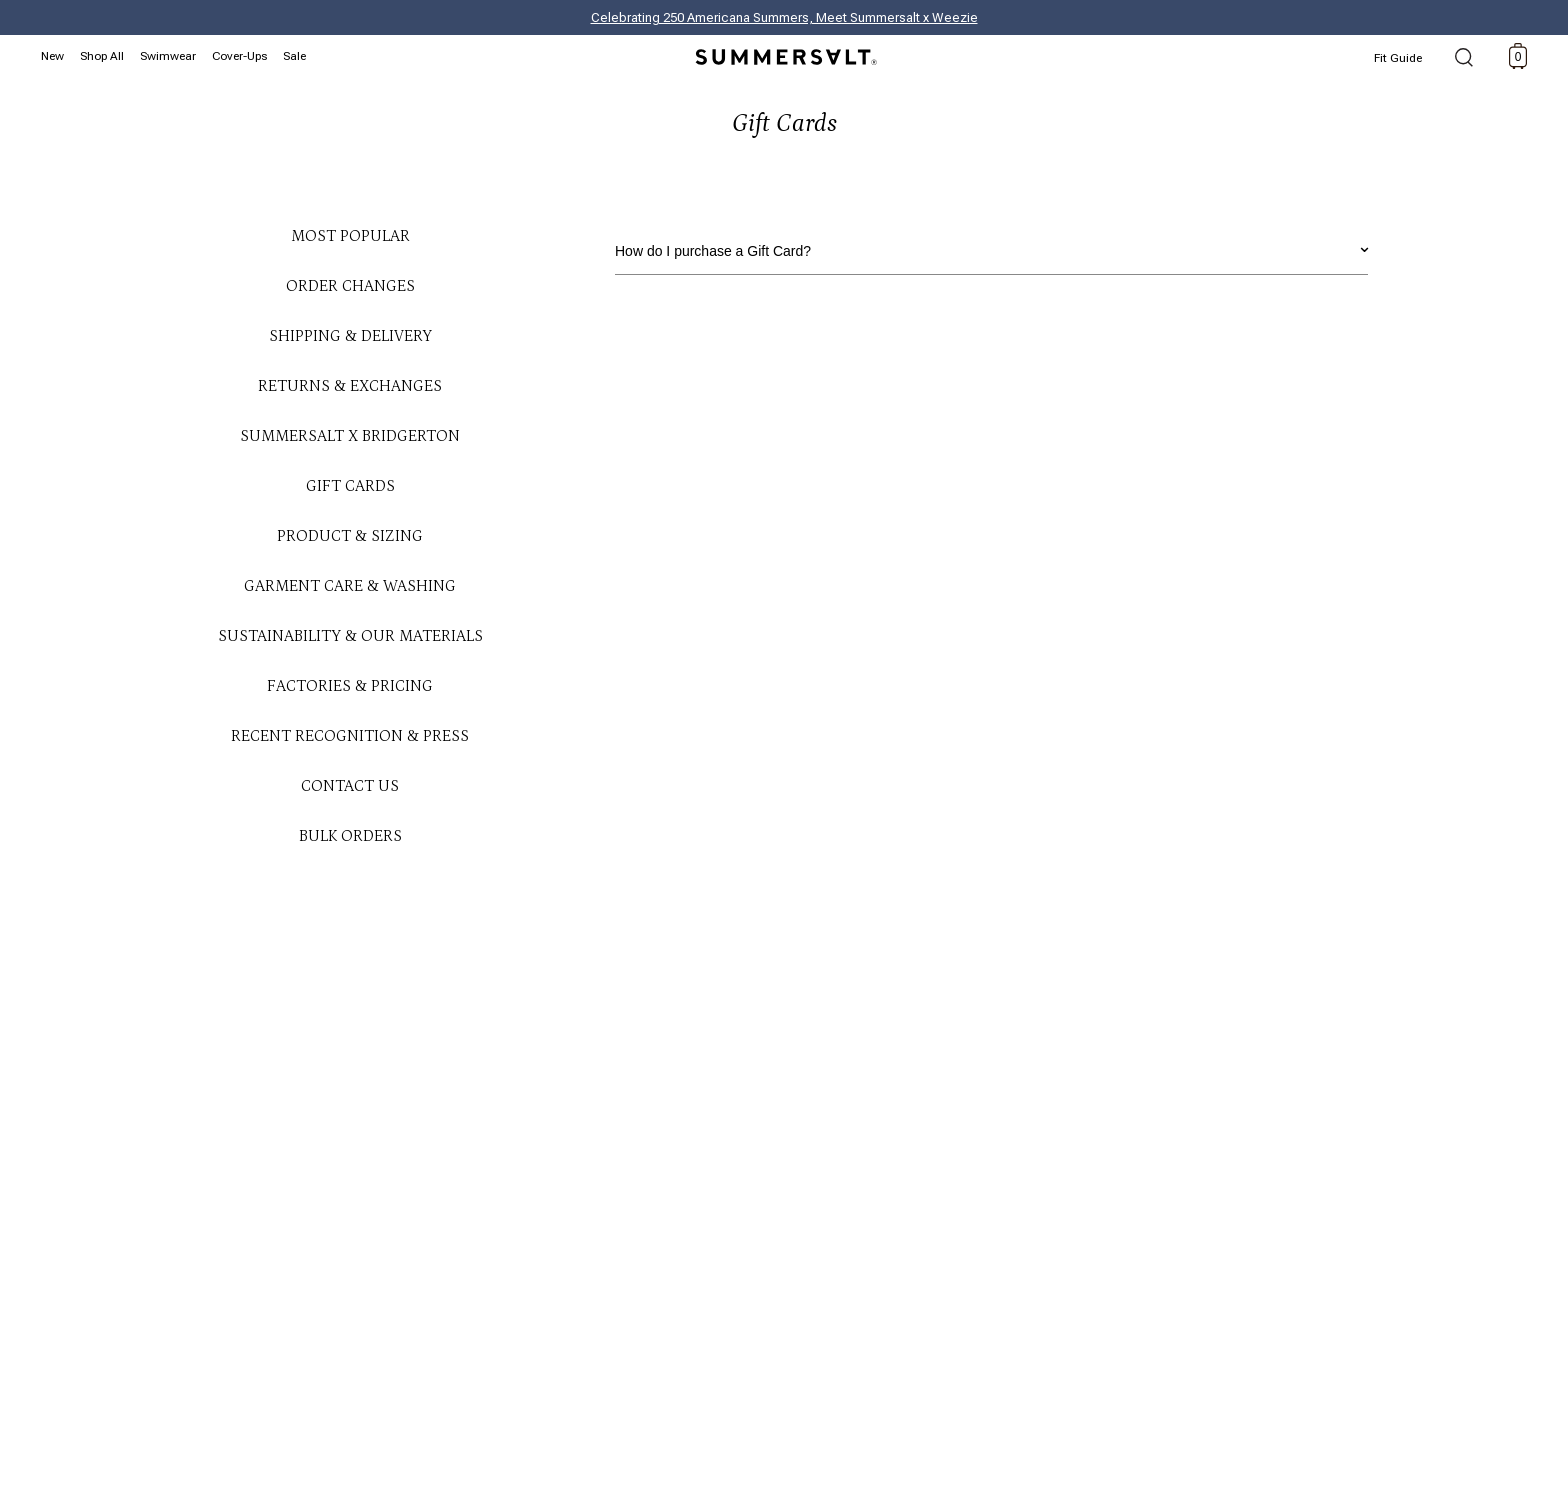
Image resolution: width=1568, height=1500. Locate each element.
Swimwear (168, 56)
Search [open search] (1464, 59)
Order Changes (350, 286)
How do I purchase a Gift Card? (991, 248)
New (52, 56)
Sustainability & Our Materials (350, 636)
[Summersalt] (783, 51)
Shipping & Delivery (350, 336)
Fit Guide (1398, 58)
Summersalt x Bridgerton (350, 436)
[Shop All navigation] (105, 54)
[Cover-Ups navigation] (242, 54)
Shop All (102, 56)
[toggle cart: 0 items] (1518, 56)
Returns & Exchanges (350, 386)
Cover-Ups (239, 56)
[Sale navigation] (297, 54)
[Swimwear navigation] (171, 54)
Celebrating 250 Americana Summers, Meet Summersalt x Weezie (784, 17)
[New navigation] (55, 54)
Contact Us (350, 786)
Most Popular (350, 236)
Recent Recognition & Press (350, 736)
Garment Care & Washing (350, 586)
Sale (294, 56)
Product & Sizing (350, 536)
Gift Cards (350, 486)
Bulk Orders (350, 836)
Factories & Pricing (350, 686)
